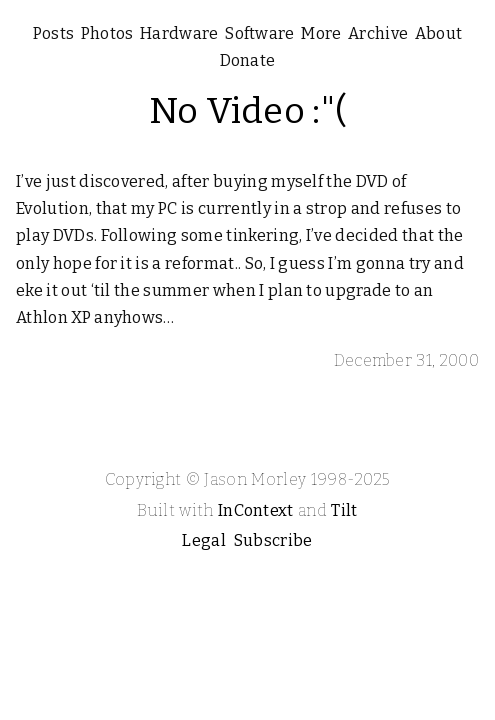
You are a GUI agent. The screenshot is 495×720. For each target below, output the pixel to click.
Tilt (344, 510)
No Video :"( (248, 111)
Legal (204, 540)
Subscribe (273, 540)
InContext (256, 510)
